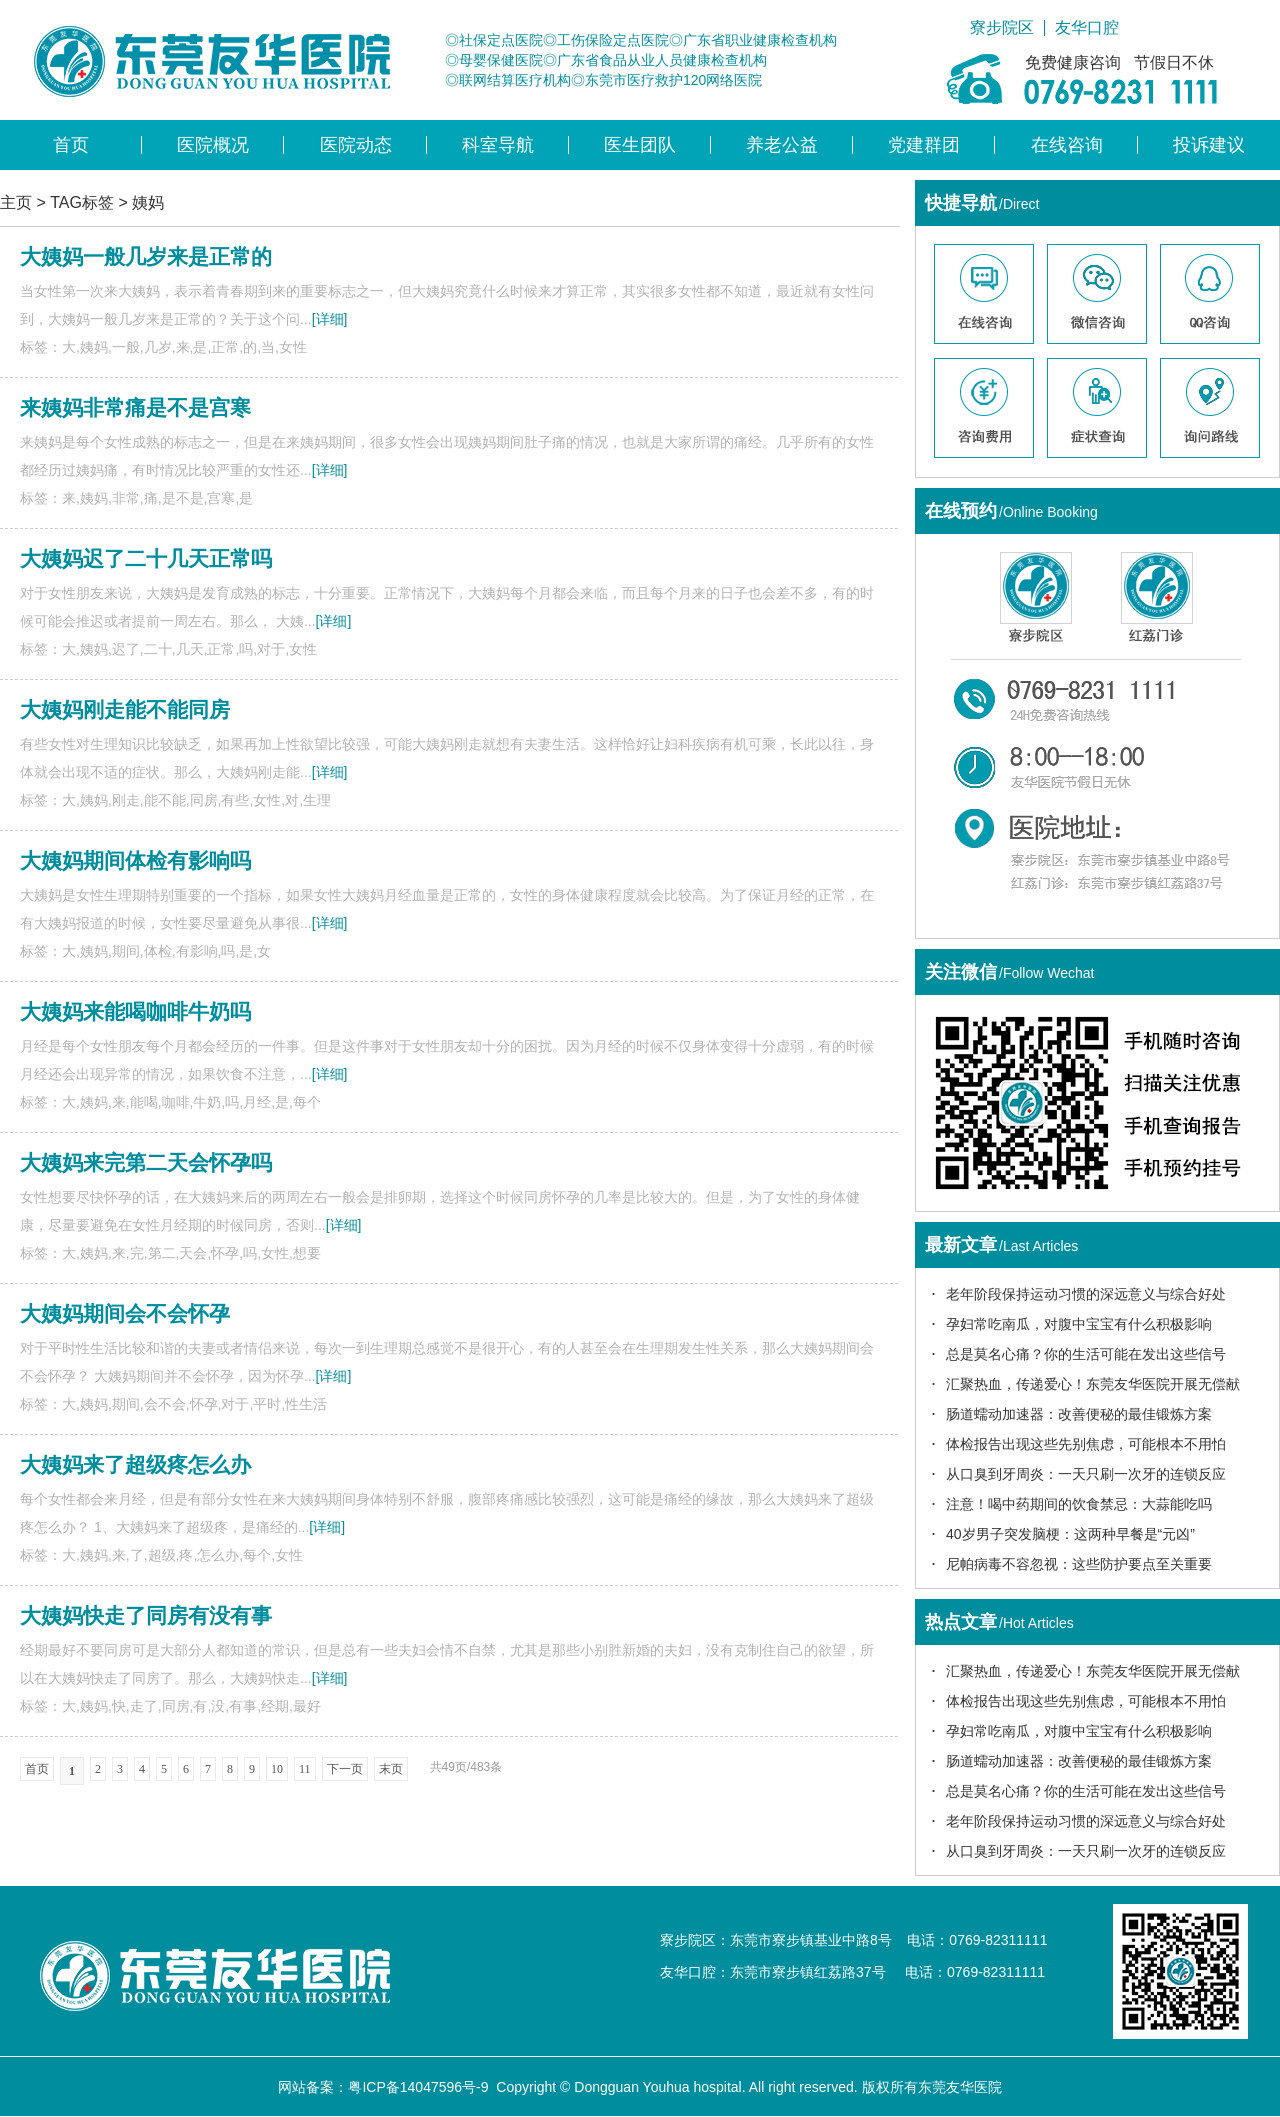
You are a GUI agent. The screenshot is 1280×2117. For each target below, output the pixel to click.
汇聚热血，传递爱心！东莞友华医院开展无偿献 (1093, 1384)
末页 (391, 1769)
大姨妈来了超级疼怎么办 (135, 1464)
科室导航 (498, 145)
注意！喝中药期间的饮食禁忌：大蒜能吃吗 (1079, 1504)
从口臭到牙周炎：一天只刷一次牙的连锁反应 (1086, 1474)
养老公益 (782, 145)
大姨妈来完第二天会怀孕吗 (146, 1162)
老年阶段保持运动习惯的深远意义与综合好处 (1086, 1294)
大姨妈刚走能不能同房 (125, 709)
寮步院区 (1002, 28)
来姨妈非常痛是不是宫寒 (135, 407)
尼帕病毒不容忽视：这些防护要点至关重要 (1079, 1564)
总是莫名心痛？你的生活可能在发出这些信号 (1086, 1354)
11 (305, 1769)
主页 (16, 202)
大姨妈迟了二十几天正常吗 (146, 558)
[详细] (330, 319)
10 (277, 1769)
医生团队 (640, 145)
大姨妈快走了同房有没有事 (146, 1615)
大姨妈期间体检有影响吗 (135, 860)
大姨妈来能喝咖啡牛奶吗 (135, 1011)
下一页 (345, 1769)
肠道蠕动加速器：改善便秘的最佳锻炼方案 (1079, 1414)
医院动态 (356, 145)
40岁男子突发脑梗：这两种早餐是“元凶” (1070, 1534)
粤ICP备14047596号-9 (418, 2087)
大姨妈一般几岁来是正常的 (146, 256)
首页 (71, 145)
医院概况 (213, 145)
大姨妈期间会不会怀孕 (125, 1313)
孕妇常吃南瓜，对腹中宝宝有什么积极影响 (1079, 1324)
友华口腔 (1087, 28)
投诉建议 (1209, 145)
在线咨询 (1067, 145)
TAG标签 (82, 202)
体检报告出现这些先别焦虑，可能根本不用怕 (1086, 1444)
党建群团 (924, 145)
